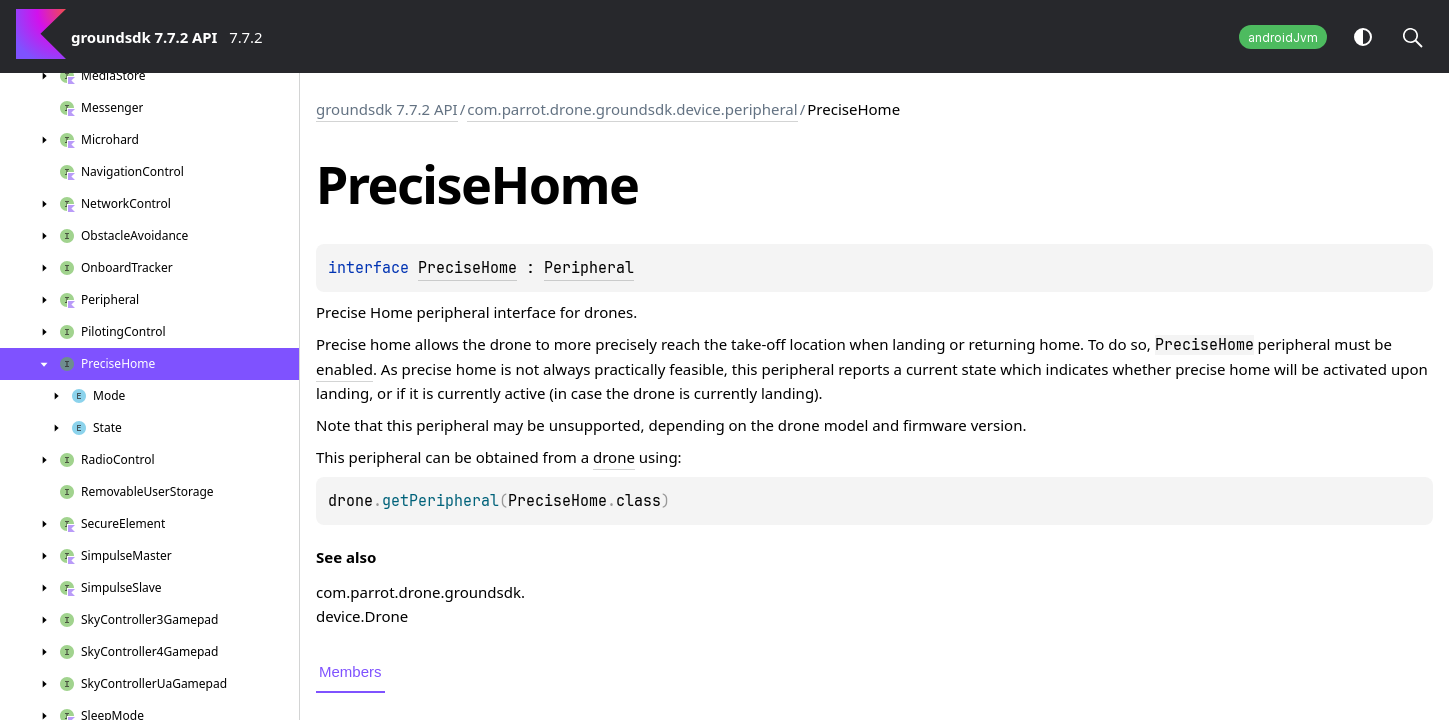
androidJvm (1283, 37)
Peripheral (589, 268)
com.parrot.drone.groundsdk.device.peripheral (632, 109)
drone (614, 457)
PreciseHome (467, 268)
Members (350, 671)
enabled (344, 369)
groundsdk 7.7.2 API (387, 109)
